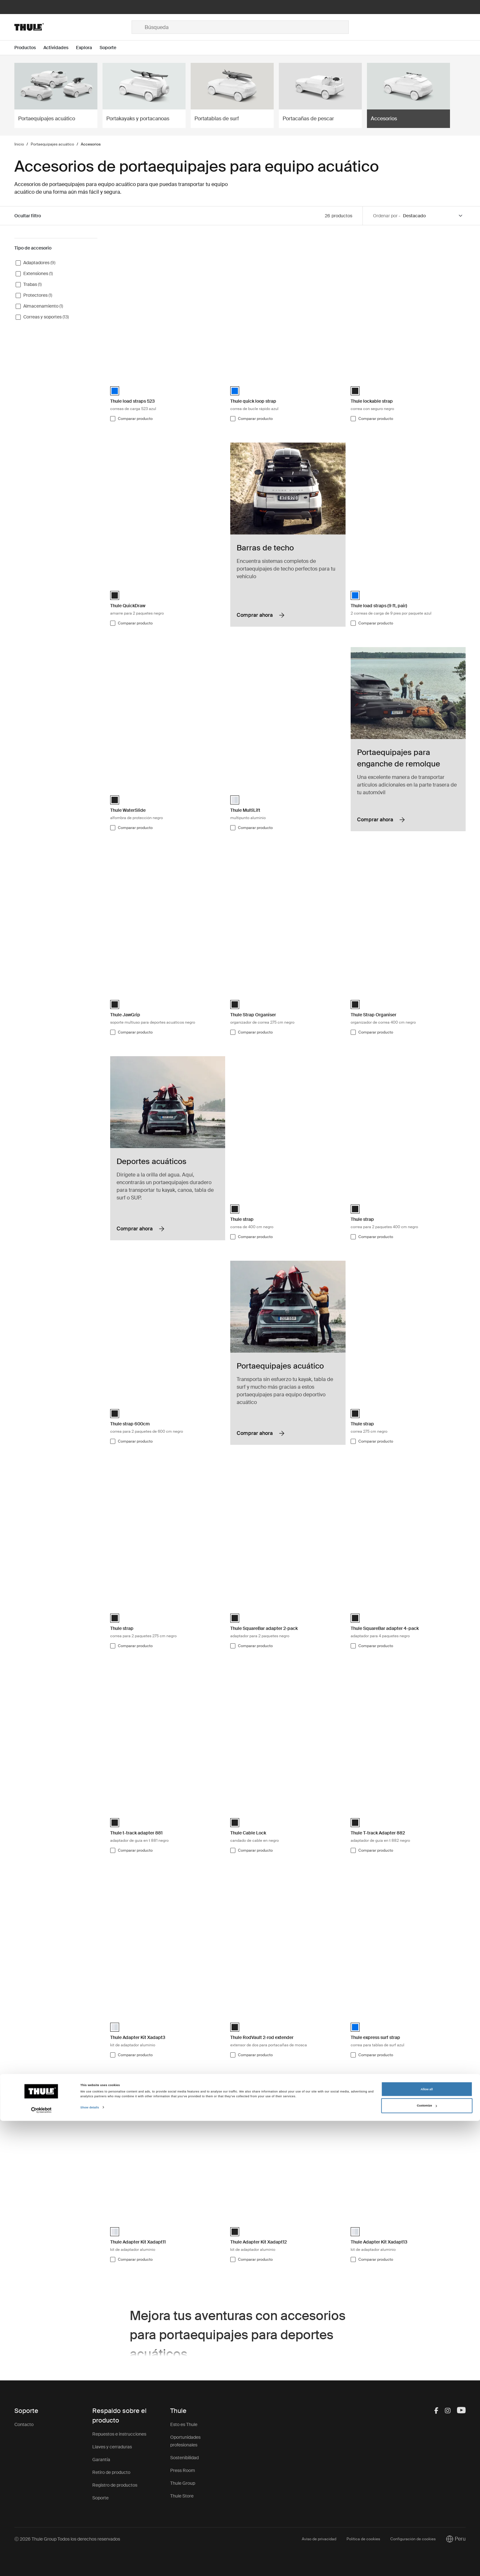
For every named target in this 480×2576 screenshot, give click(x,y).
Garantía (101, 2459)
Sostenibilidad (184, 2457)
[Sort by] (433, 215)
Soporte (100, 2498)
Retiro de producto (111, 2472)
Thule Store (182, 2496)
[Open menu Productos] (28, 48)
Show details (89, 2562)
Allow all (427, 2544)
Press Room (182, 2470)
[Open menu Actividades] (59, 48)
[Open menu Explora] (88, 48)
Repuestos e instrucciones (119, 2434)
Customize (427, 2561)
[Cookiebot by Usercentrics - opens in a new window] (41, 2565)
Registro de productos (114, 2485)
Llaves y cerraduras (112, 2447)
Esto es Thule (183, 2424)
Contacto (24, 2424)
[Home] (72, 27)
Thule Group (182, 2483)
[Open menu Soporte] (112, 48)
